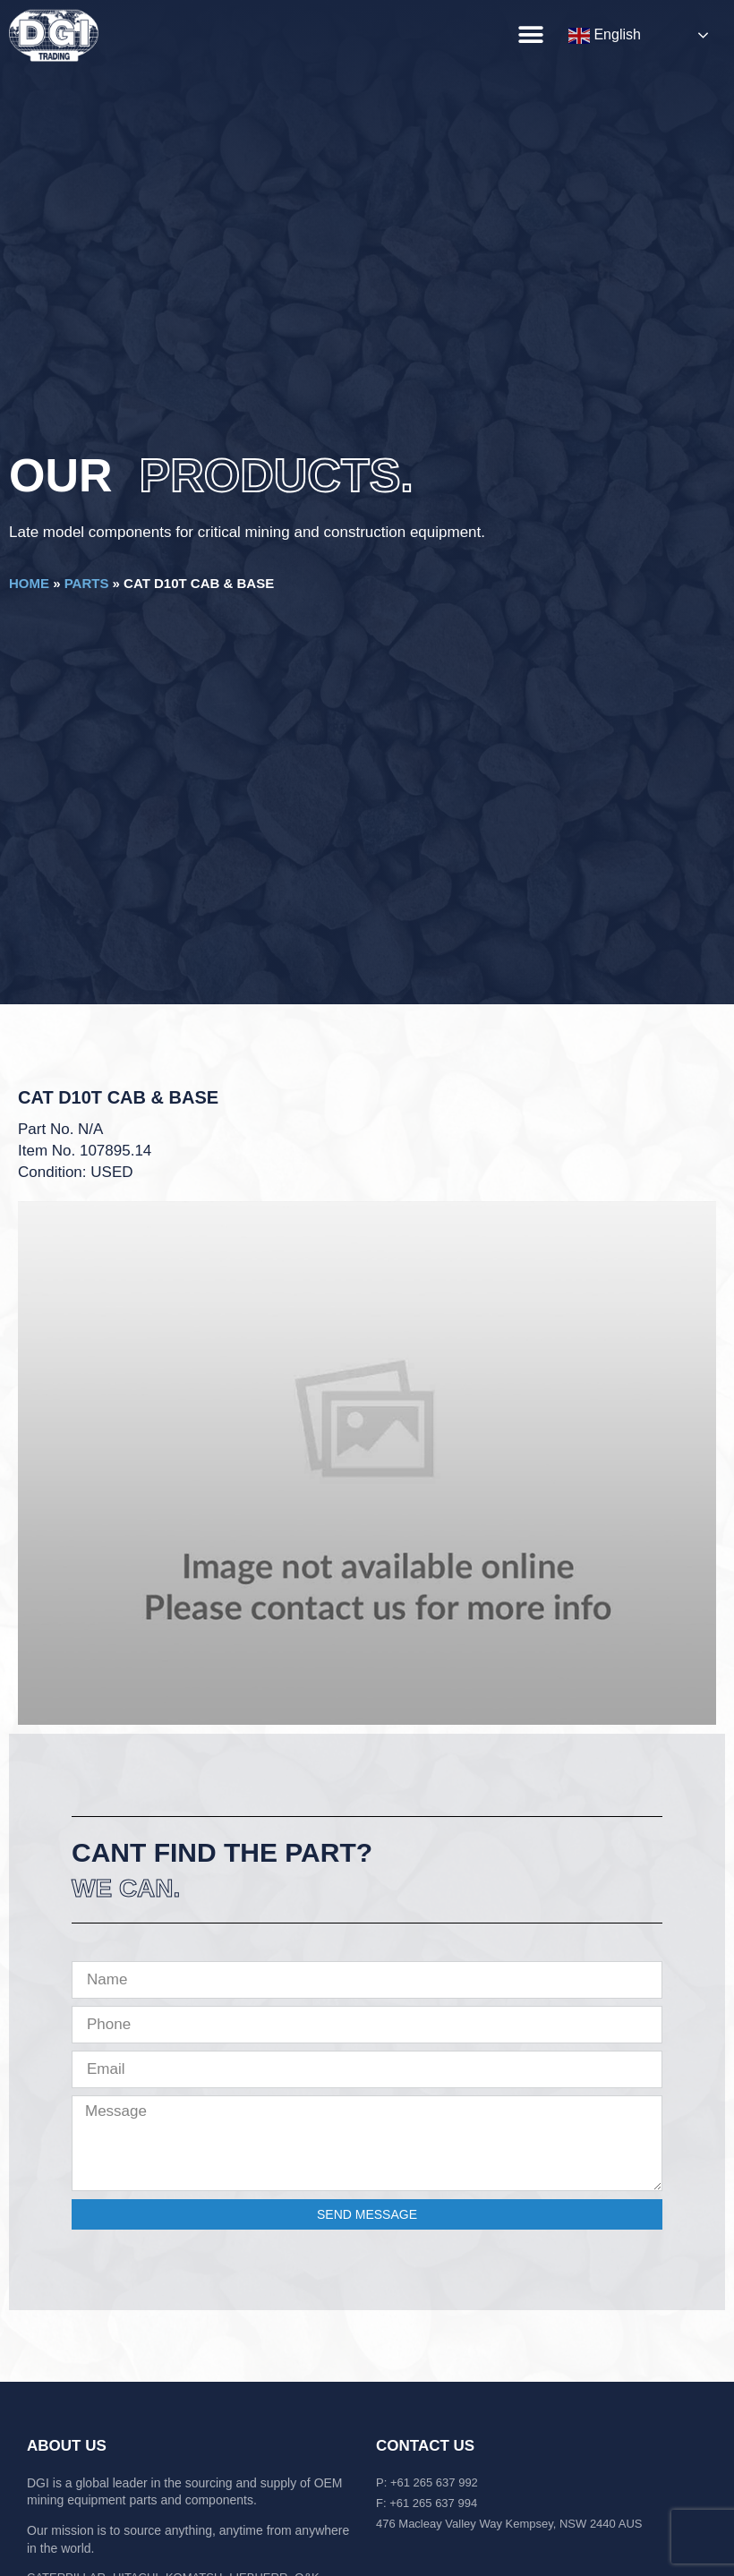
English (604, 36)
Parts (86, 583)
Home (29, 583)
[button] (530, 34)
